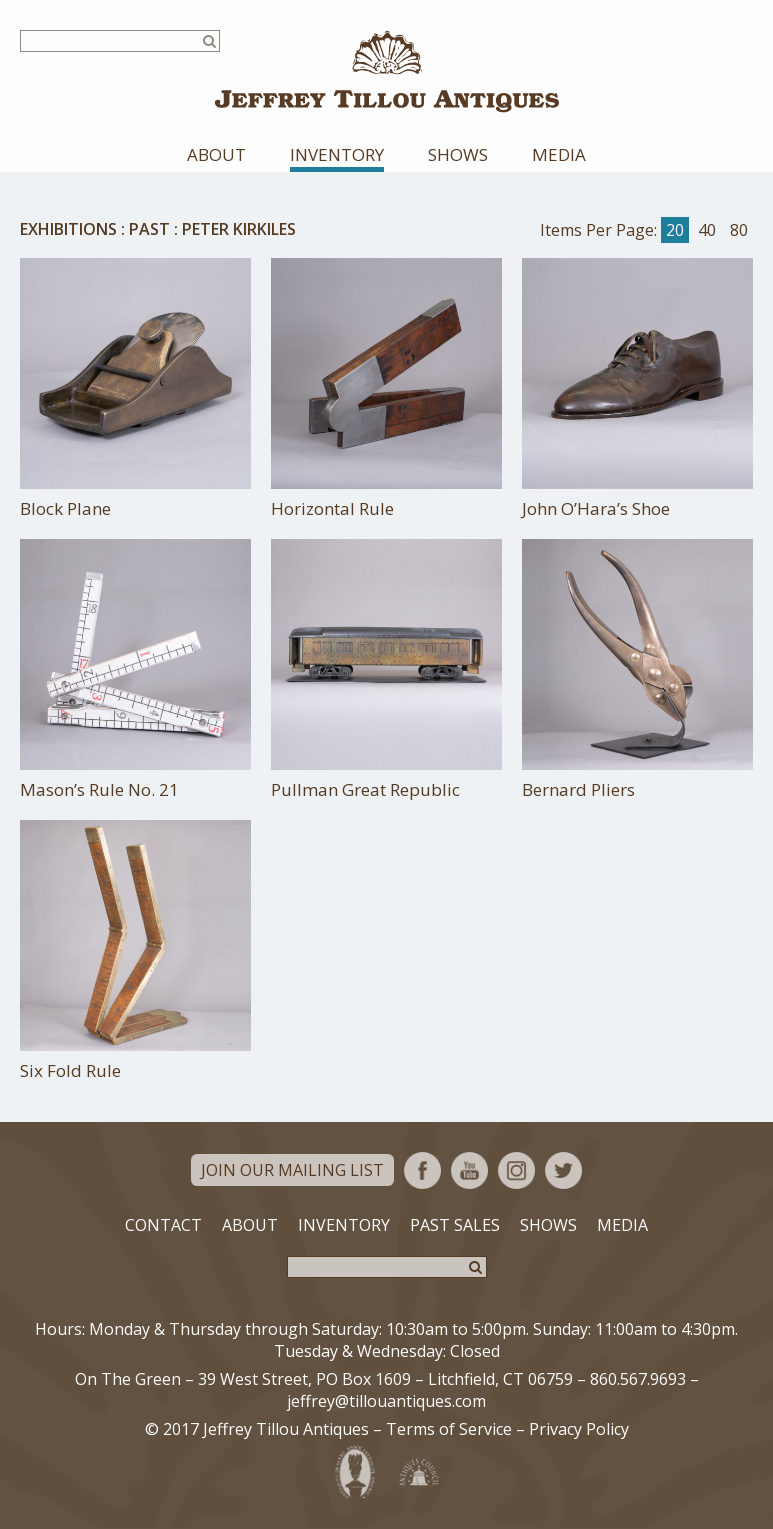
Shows (458, 154)
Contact (163, 1225)
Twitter (563, 1170)
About (216, 154)
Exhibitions (68, 229)
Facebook (422, 1170)
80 (739, 230)
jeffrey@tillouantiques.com (386, 1401)
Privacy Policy (579, 1429)
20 (675, 230)
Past (149, 229)
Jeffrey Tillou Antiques (387, 71)
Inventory (337, 154)
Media (559, 154)
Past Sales (455, 1225)
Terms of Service (449, 1429)
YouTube (469, 1170)
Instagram (516, 1170)
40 (707, 230)
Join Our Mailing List (292, 1170)
